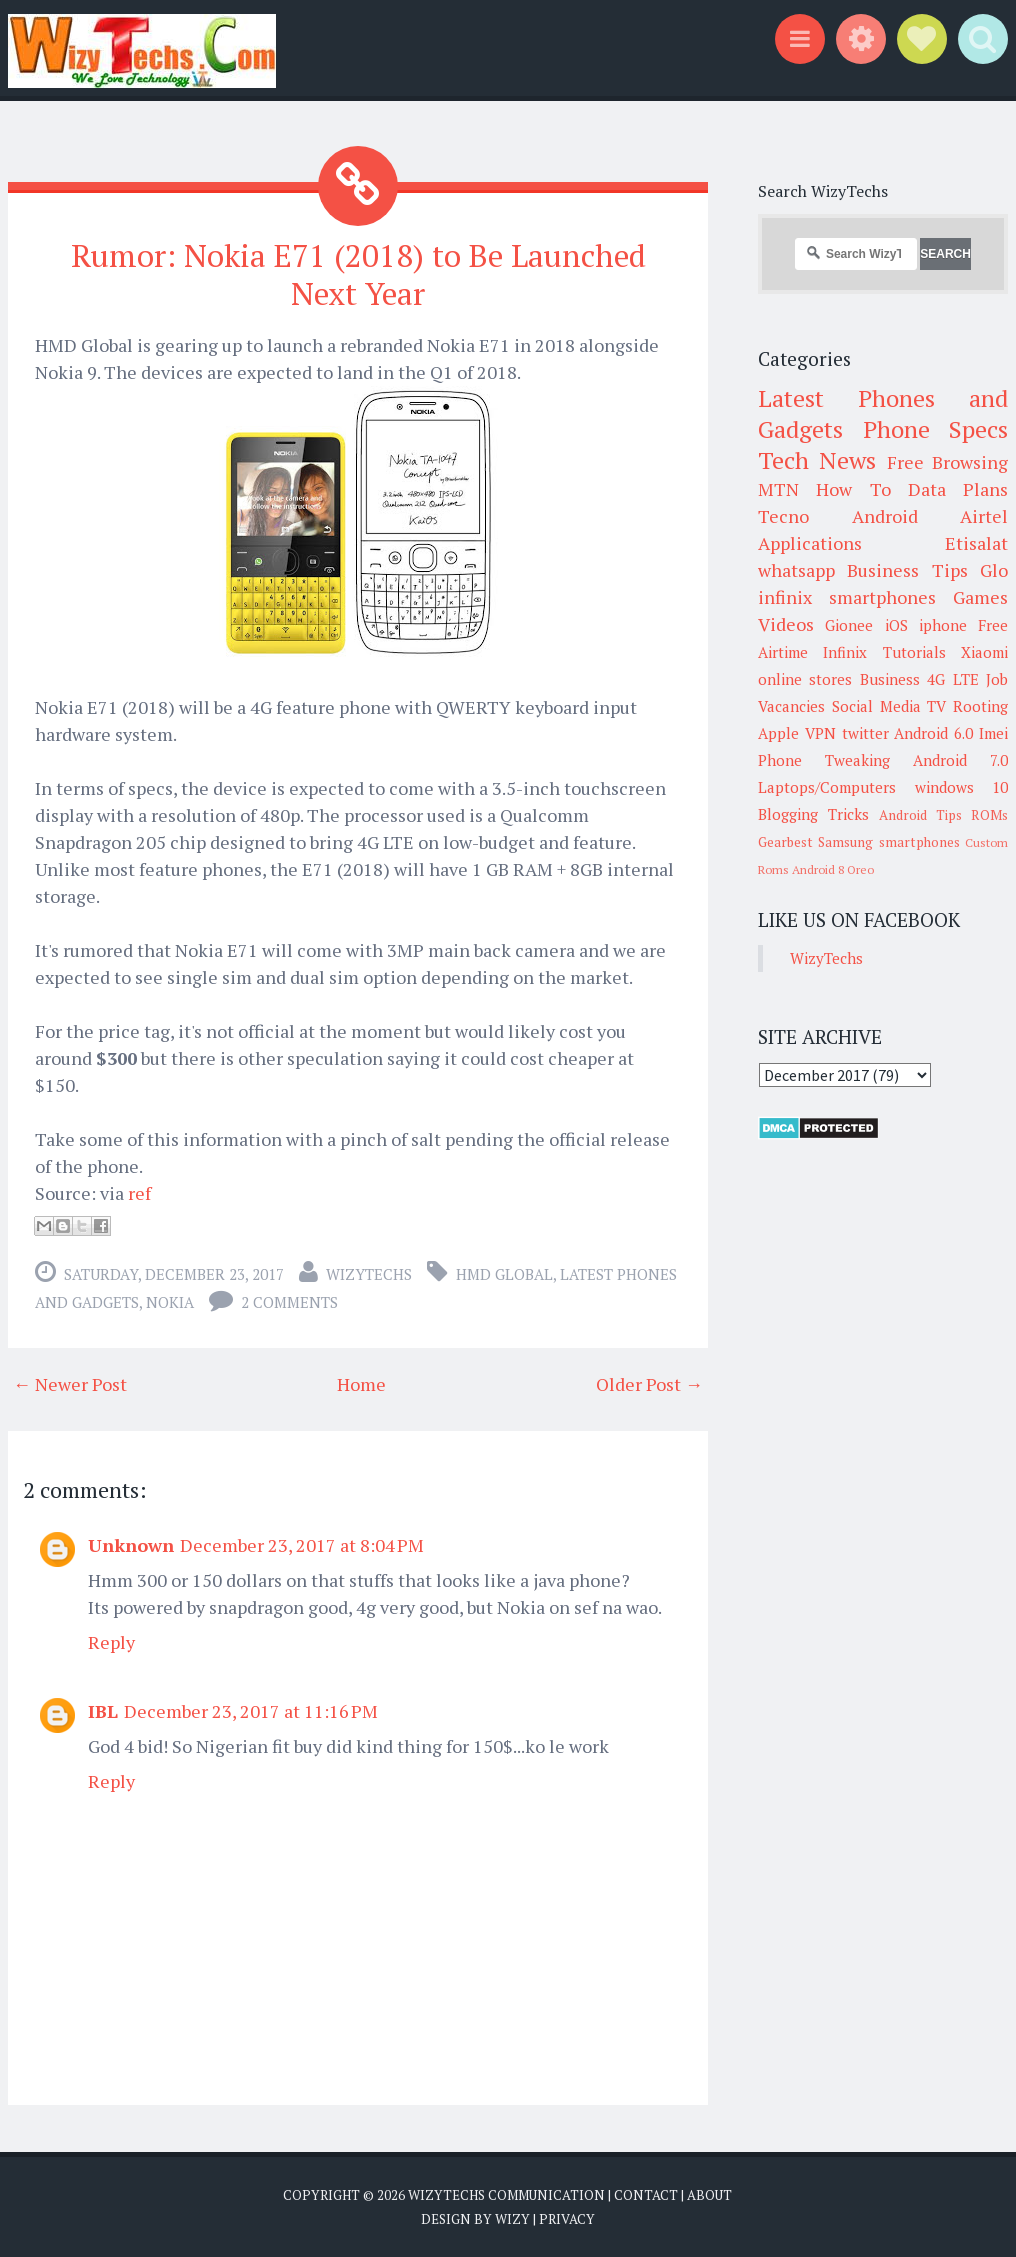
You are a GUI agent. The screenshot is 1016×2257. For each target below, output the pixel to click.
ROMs (989, 815)
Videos (786, 624)
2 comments (289, 1301)
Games (980, 597)
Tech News (817, 460)
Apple (778, 733)
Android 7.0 (960, 760)
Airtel (984, 516)
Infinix (845, 652)
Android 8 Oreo (833, 869)
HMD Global (504, 1273)
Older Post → (649, 1383)
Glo (994, 570)
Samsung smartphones (888, 842)
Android (885, 516)
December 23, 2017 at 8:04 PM (302, 1544)
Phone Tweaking (824, 760)
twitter (865, 733)
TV (936, 706)
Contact (646, 2194)
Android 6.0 (933, 733)
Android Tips (920, 815)
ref (139, 1192)
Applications (810, 543)
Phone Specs (936, 429)
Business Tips (907, 570)
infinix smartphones (847, 597)
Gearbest (785, 842)
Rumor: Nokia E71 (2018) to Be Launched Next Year (358, 273)
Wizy (512, 2217)
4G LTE (952, 679)
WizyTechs (369, 1273)
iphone (943, 625)
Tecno (783, 516)
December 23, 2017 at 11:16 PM (251, 1710)
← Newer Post (70, 1383)
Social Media (876, 706)
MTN (778, 489)
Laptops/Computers (827, 787)
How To (853, 489)
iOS (896, 625)
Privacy (567, 2217)
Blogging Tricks (813, 814)
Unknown (131, 1544)
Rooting (980, 706)
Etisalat (976, 543)
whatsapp (796, 570)
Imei (993, 733)
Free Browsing (947, 462)
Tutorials (914, 652)
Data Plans (958, 489)
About (709, 2194)
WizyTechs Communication (506, 2194)
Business (890, 679)
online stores (805, 679)
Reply (111, 1641)
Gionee (849, 625)
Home (361, 1383)
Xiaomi (984, 652)
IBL (103, 1710)
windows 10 (962, 787)
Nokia (170, 1301)
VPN (820, 733)
